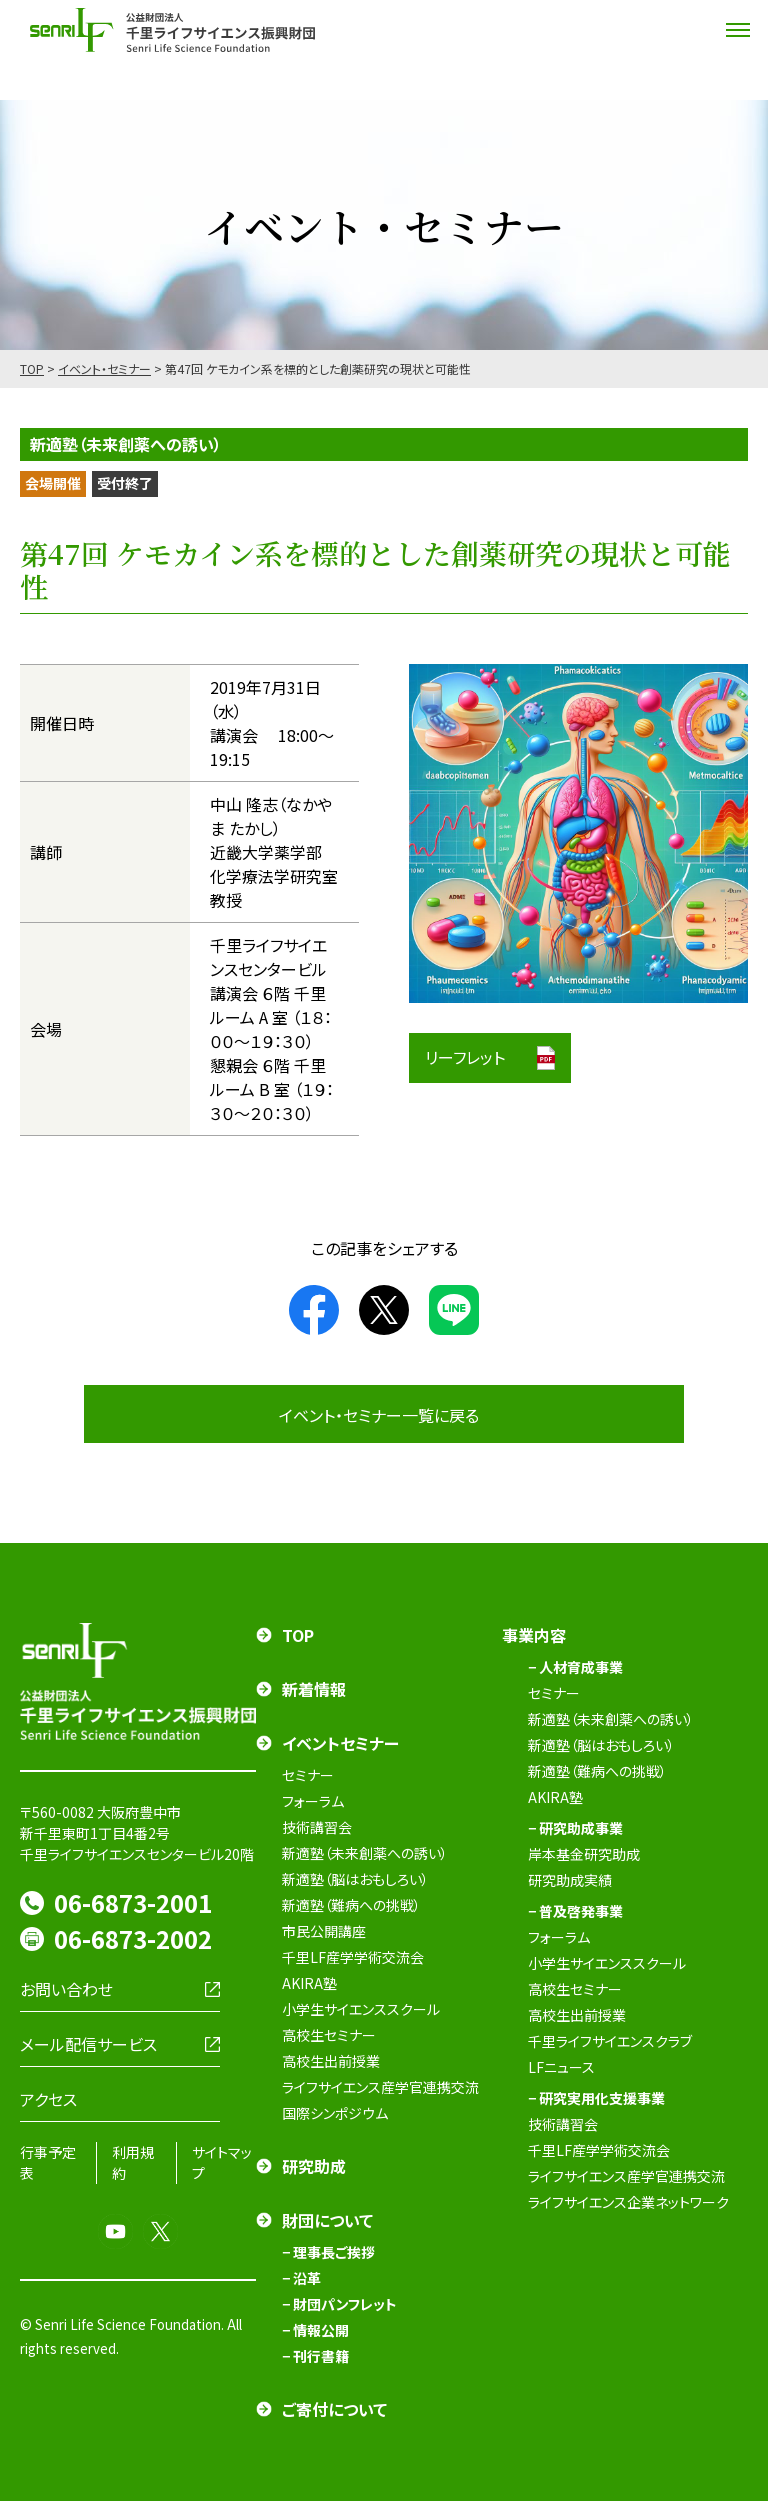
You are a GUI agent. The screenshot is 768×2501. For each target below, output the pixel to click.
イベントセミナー (340, 1743)
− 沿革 (301, 2278)
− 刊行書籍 (315, 2356)
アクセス (48, 2099)
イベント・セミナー (104, 368)
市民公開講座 (324, 1931)
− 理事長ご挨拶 (328, 2252)
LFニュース (561, 2067)
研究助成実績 (570, 1880)
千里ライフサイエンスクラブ (610, 2041)
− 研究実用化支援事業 (596, 2098)
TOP (32, 368)
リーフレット (465, 1057)
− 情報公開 (315, 2330)
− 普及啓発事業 (575, 1911)
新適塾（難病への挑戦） (351, 1905)
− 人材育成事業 (575, 1667)
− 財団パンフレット (339, 2304)
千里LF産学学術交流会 (353, 1957)
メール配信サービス (88, 2044)
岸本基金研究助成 (584, 1854)
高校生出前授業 (331, 2061)
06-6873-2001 (133, 1902)
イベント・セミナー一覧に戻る (379, 1415)
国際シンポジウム (335, 2113)
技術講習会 (317, 1827)
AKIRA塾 (309, 1983)
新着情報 (314, 1689)
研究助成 (314, 2166)
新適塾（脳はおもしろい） (355, 1879)
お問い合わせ (66, 1989)
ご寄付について (334, 2409)
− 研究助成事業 (575, 1828)
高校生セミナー (329, 2035)
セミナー (308, 1775)
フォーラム (313, 1801)
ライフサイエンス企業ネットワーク (628, 2202)
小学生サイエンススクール (361, 2009)
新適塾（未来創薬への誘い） (365, 1853)
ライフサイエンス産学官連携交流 (380, 2087)
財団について (327, 2220)
